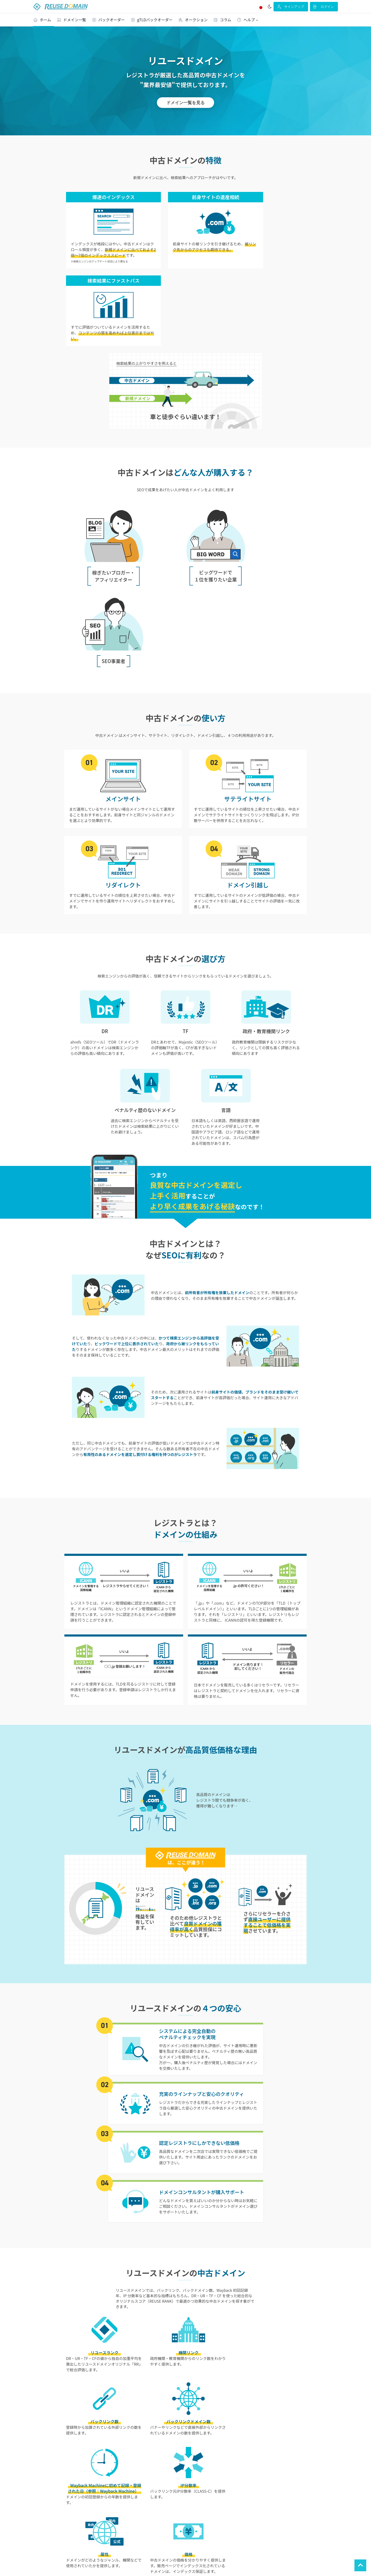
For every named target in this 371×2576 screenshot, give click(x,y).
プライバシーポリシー (205, 2496)
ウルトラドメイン (49, 2517)
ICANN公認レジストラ (311, 2506)
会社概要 (272, 2482)
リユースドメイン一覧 (52, 2496)
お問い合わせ (123, 2496)
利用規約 (195, 2489)
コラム (118, 2503)
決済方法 (119, 2482)
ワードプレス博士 (82, 2532)
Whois (194, 2482)
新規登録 (43, 2482)
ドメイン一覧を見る (185, 105)
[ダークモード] (270, 6)
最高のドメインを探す (185, 2431)
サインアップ (290, 6)
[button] (247, 20)
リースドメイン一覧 (51, 2503)
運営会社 (291, 2569)
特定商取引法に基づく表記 (319, 2569)
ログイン (323, 6)
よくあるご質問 (124, 2489)
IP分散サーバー (47, 2525)
